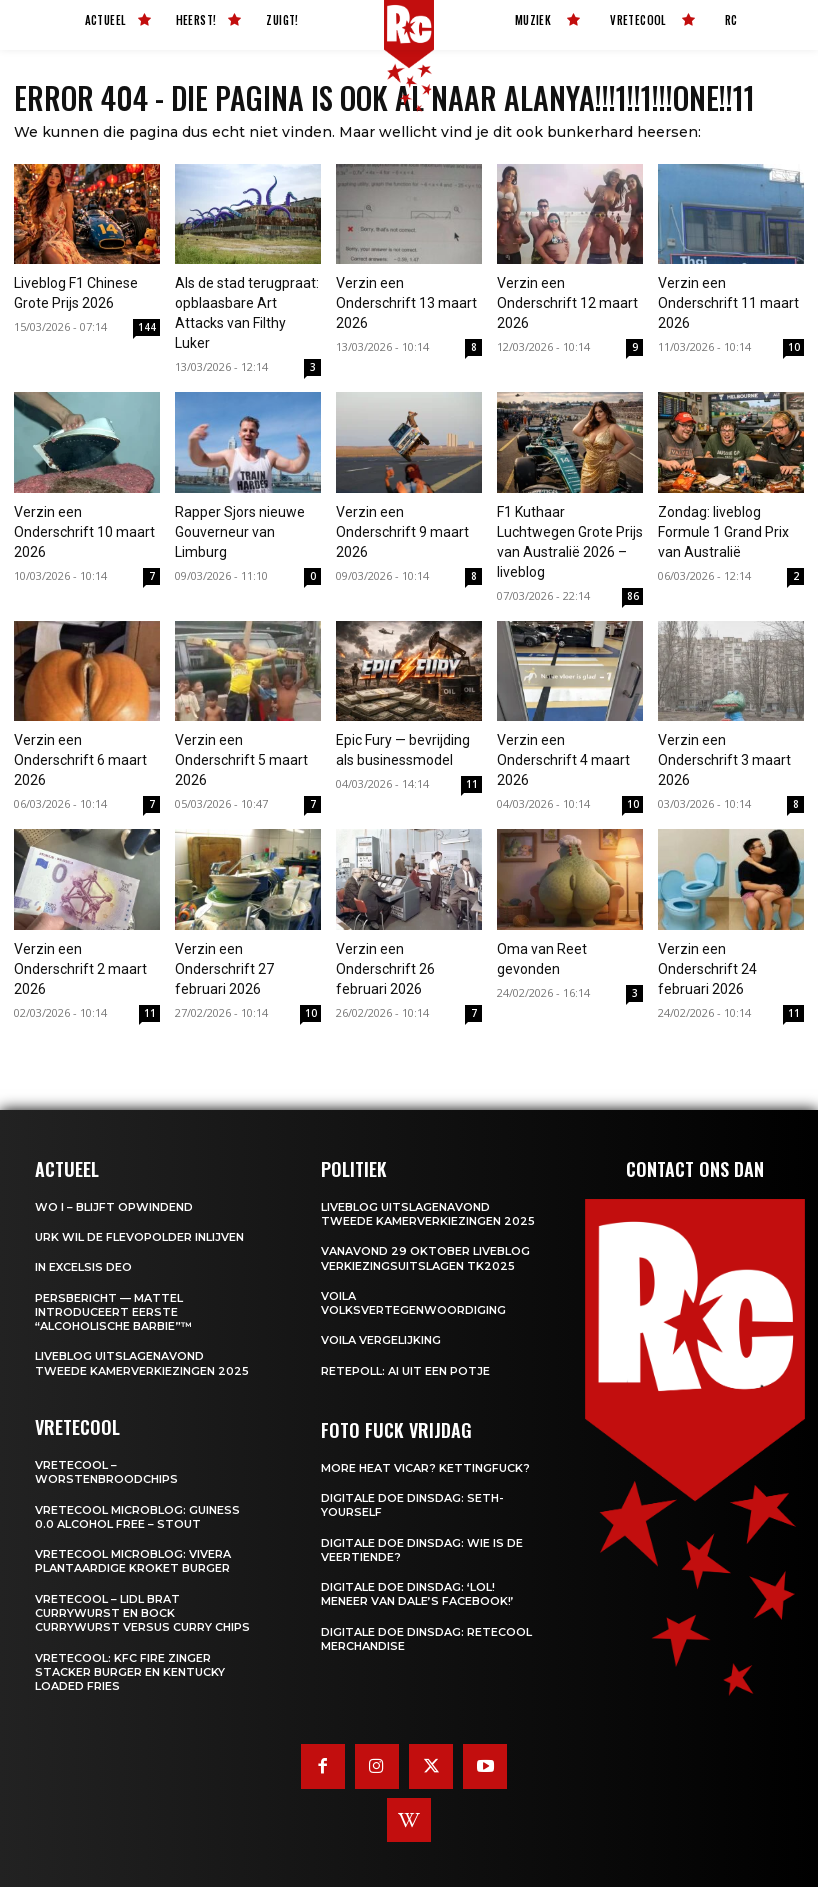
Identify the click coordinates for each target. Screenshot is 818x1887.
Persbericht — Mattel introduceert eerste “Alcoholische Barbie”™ (113, 1312)
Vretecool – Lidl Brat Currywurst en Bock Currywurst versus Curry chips (142, 1613)
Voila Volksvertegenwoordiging (413, 1303)
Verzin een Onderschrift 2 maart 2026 (80, 969)
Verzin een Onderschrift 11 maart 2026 (728, 303)
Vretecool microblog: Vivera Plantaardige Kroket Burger (133, 1561)
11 (472, 784)
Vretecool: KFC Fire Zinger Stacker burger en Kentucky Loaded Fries (130, 1672)
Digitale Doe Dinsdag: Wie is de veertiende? (422, 1550)
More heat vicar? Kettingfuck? (425, 1468)
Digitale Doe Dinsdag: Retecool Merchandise (426, 1639)
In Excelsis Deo (83, 1267)
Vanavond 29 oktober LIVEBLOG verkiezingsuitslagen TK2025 (425, 1258)
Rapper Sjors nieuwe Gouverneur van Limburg (240, 532)
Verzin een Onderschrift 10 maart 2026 (84, 532)
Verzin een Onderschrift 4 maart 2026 (563, 760)
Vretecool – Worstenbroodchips (106, 1472)
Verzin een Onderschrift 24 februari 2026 (707, 969)
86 (633, 596)
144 (147, 327)
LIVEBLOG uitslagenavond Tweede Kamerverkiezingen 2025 (142, 1363)
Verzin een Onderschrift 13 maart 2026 (406, 303)
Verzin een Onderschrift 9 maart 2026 (402, 532)
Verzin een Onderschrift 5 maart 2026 (241, 760)
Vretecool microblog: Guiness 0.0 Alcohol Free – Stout (137, 1517)
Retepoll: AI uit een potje (405, 1371)
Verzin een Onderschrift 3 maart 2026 (724, 760)
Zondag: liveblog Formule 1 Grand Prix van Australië (723, 532)
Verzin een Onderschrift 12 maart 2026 (567, 303)
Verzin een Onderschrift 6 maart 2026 (80, 760)
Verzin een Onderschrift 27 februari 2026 (224, 969)
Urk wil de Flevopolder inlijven (139, 1237)
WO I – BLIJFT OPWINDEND (114, 1207)
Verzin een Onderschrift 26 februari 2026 (385, 969)
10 (794, 347)
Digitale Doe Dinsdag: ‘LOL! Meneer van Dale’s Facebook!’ (417, 1594)
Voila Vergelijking (381, 1340)
